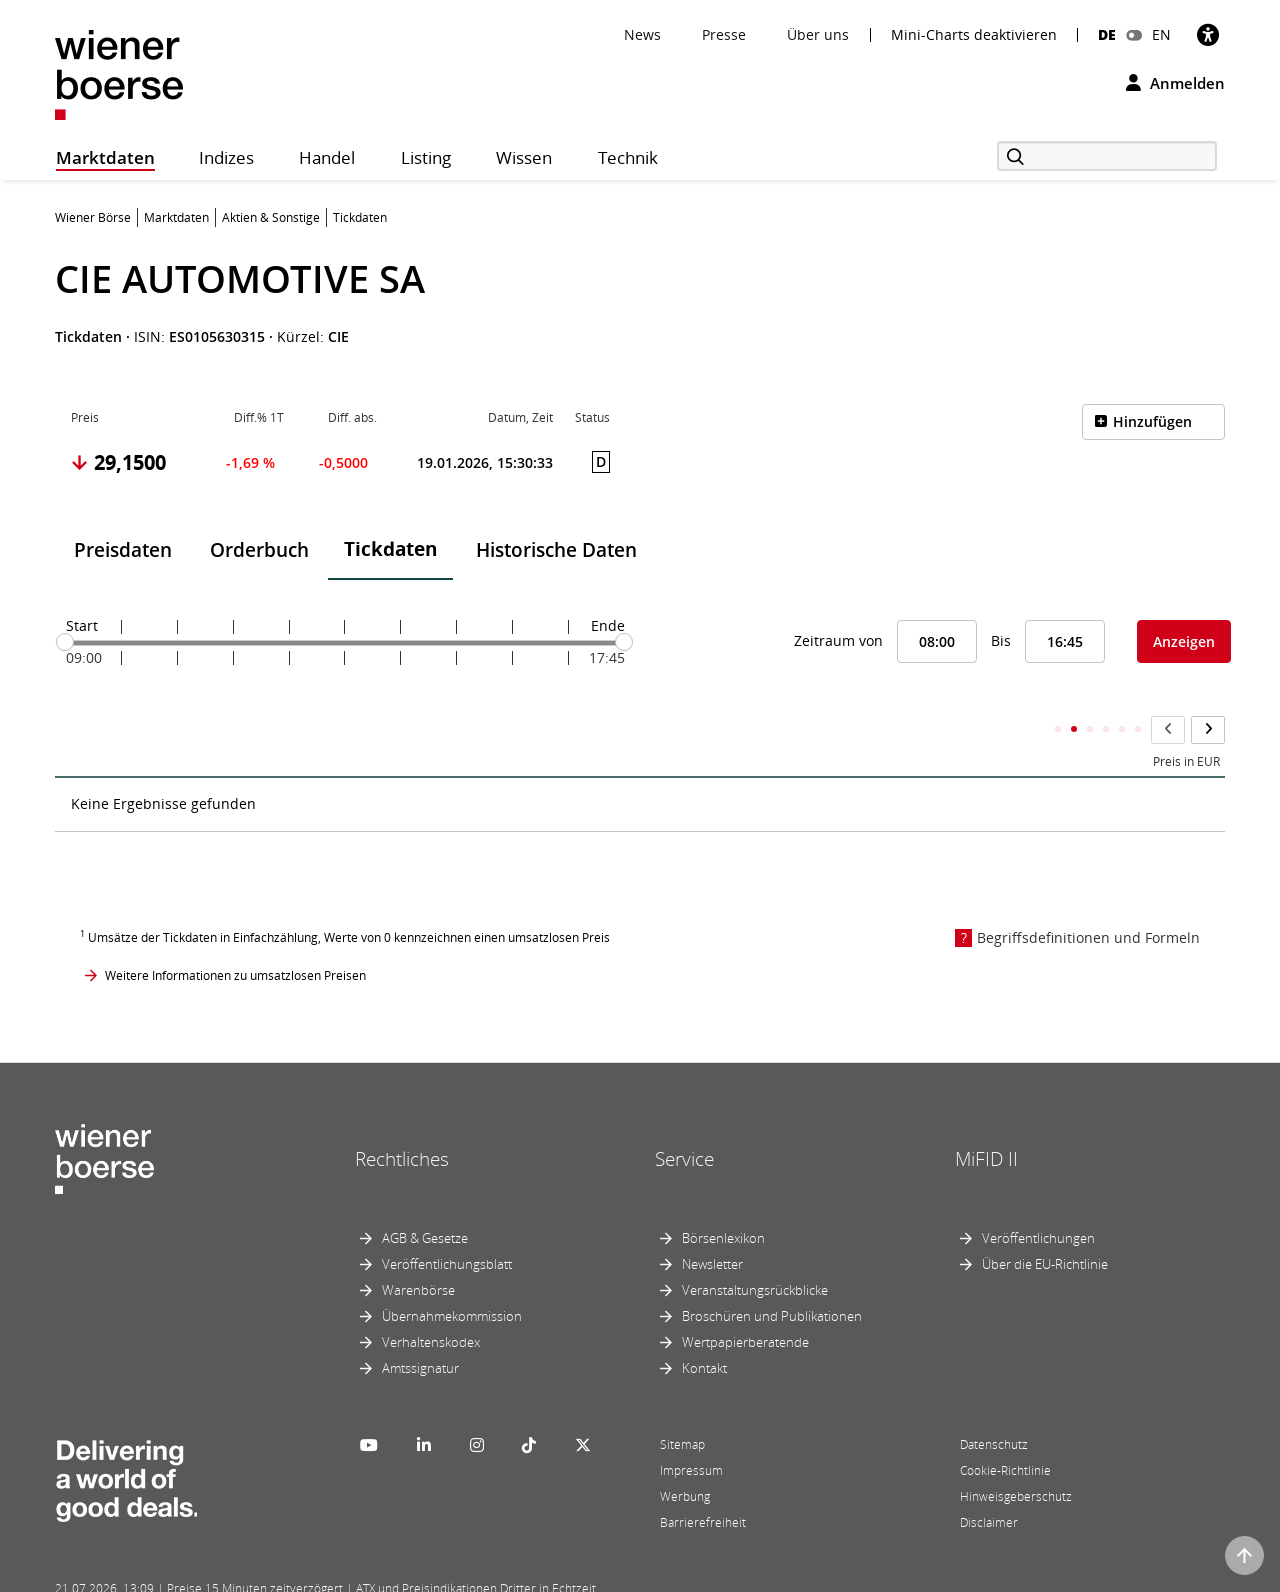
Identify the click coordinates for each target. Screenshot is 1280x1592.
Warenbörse (418, 1251)
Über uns (818, 34)
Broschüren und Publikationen (772, 1277)
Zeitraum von (838, 640)
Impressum (691, 1431)
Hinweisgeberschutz (1016, 1457)
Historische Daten (556, 550)
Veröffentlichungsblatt (447, 1225)
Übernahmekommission (452, 1277)
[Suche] (1107, 156)
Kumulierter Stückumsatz (873, 722)
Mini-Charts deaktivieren (974, 35)
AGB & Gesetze (425, 1199)
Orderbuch (259, 550)
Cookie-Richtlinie (1005, 1431)
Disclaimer (989, 1483)
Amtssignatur (420, 1329)
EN (1161, 34)
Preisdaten (123, 550)
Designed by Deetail (469, 1574)
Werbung (685, 1457)
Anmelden (1175, 83)
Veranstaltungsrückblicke (755, 1251)
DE (1107, 34)
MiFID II (986, 1120)
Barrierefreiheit (703, 1483)
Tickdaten (390, 549)
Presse (724, 34)
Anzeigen (1184, 641)
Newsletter (712, 1225)
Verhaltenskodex (431, 1303)
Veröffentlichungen (1038, 1199)
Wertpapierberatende (745, 1303)
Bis (1001, 640)
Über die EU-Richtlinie (1045, 1225)
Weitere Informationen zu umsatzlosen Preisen (235, 935)
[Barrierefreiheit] (1208, 34)
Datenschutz (994, 1405)
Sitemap (682, 1405)
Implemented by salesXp (350, 1574)
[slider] (65, 642)
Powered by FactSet (232, 1574)
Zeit (81, 722)
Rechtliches (402, 1120)
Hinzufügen (1152, 421)
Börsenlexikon (723, 1199)
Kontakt (704, 1329)
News (642, 34)
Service (684, 1120)
